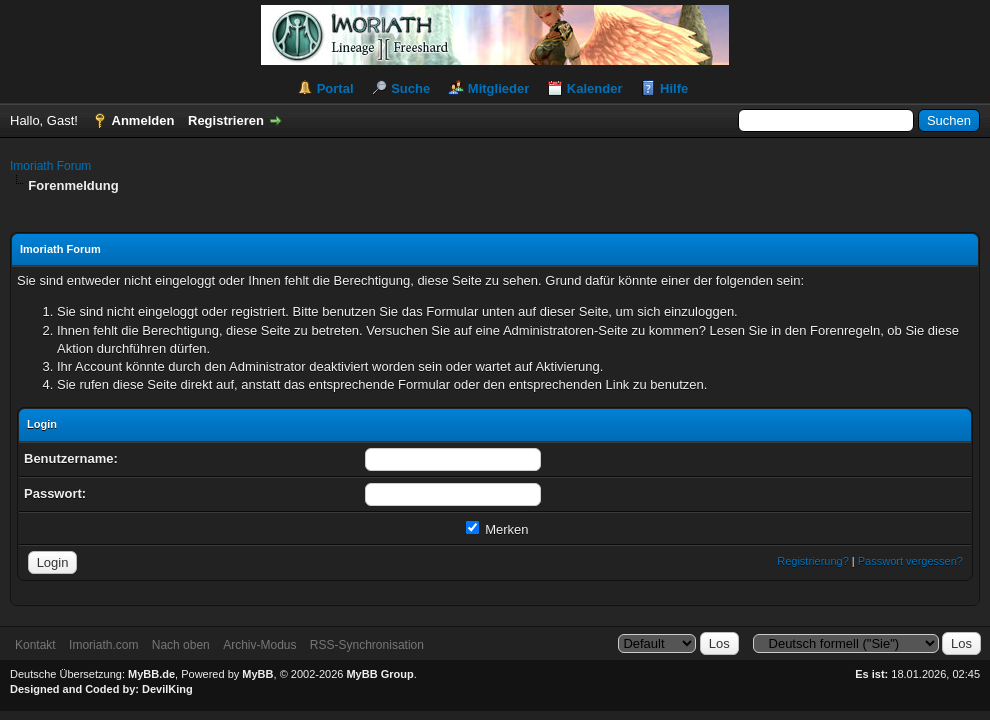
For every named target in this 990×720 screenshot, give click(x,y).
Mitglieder (498, 88)
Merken (497, 529)
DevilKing (167, 689)
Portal (335, 88)
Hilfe (674, 88)
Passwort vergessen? (910, 561)
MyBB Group (379, 674)
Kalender (595, 88)
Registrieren (226, 120)
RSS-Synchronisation (367, 645)
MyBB (257, 674)
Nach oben (181, 645)
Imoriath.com (103, 645)
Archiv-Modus (259, 645)
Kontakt (35, 645)
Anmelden (143, 120)
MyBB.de (151, 674)
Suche (410, 88)
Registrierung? (813, 561)
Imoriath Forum (50, 166)
